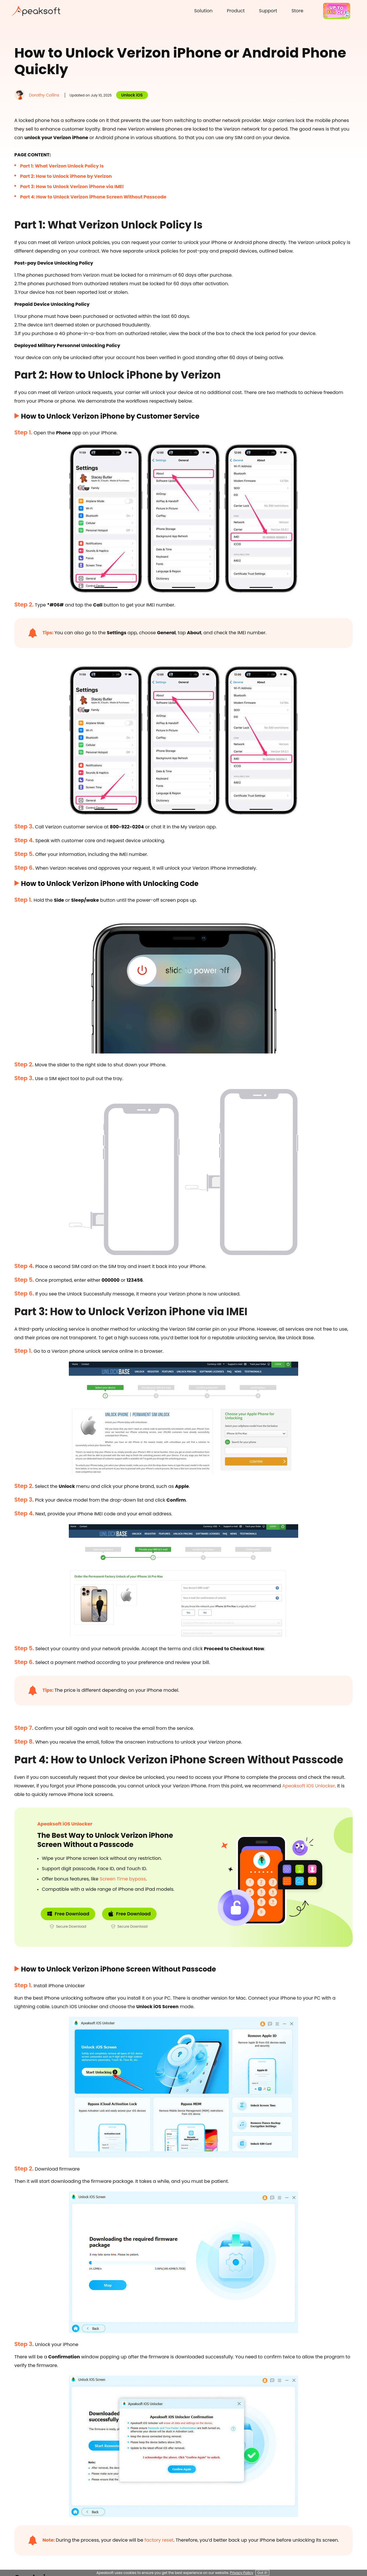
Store (297, 10)
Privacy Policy (241, 2572)
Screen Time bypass (122, 1879)
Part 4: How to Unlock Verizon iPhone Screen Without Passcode (93, 197)
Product (236, 10)
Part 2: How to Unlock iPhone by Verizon (66, 176)
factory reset (159, 2540)
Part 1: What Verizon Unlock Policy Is (62, 166)
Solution (203, 10)
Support (268, 10)
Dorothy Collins (44, 95)
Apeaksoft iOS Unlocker (308, 1786)
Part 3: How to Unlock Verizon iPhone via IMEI (72, 186)
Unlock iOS (132, 95)
